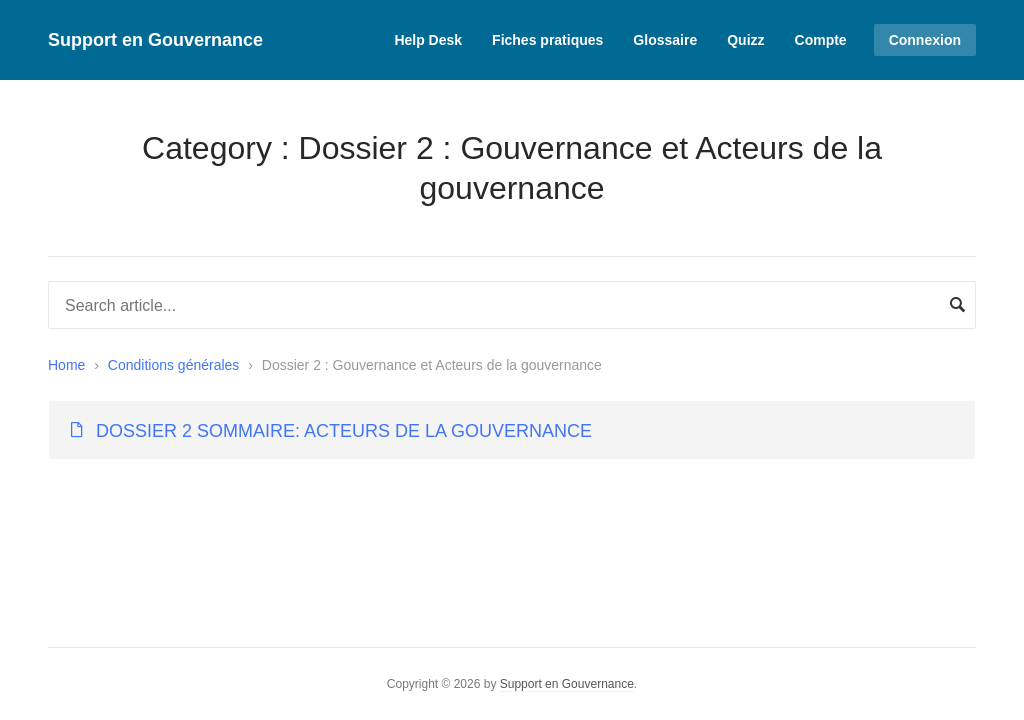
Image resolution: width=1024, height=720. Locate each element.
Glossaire (665, 40)
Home (66, 365)
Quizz (745, 40)
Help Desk (428, 40)
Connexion (925, 40)
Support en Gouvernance (155, 40)
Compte (821, 40)
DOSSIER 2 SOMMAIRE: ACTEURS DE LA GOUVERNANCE (344, 431)
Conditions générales (174, 365)
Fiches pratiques (547, 40)
